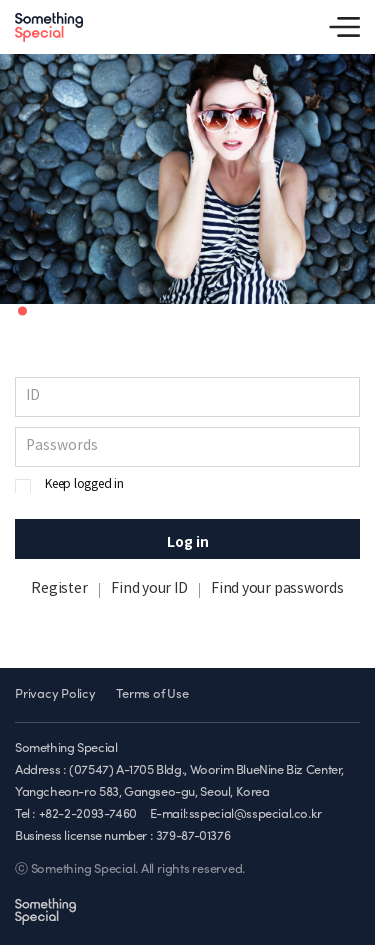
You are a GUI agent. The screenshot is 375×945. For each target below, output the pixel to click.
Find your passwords (277, 589)
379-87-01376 (193, 836)
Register (59, 589)
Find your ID (149, 589)
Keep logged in (84, 484)
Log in (188, 542)
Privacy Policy (55, 694)
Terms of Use (152, 694)
